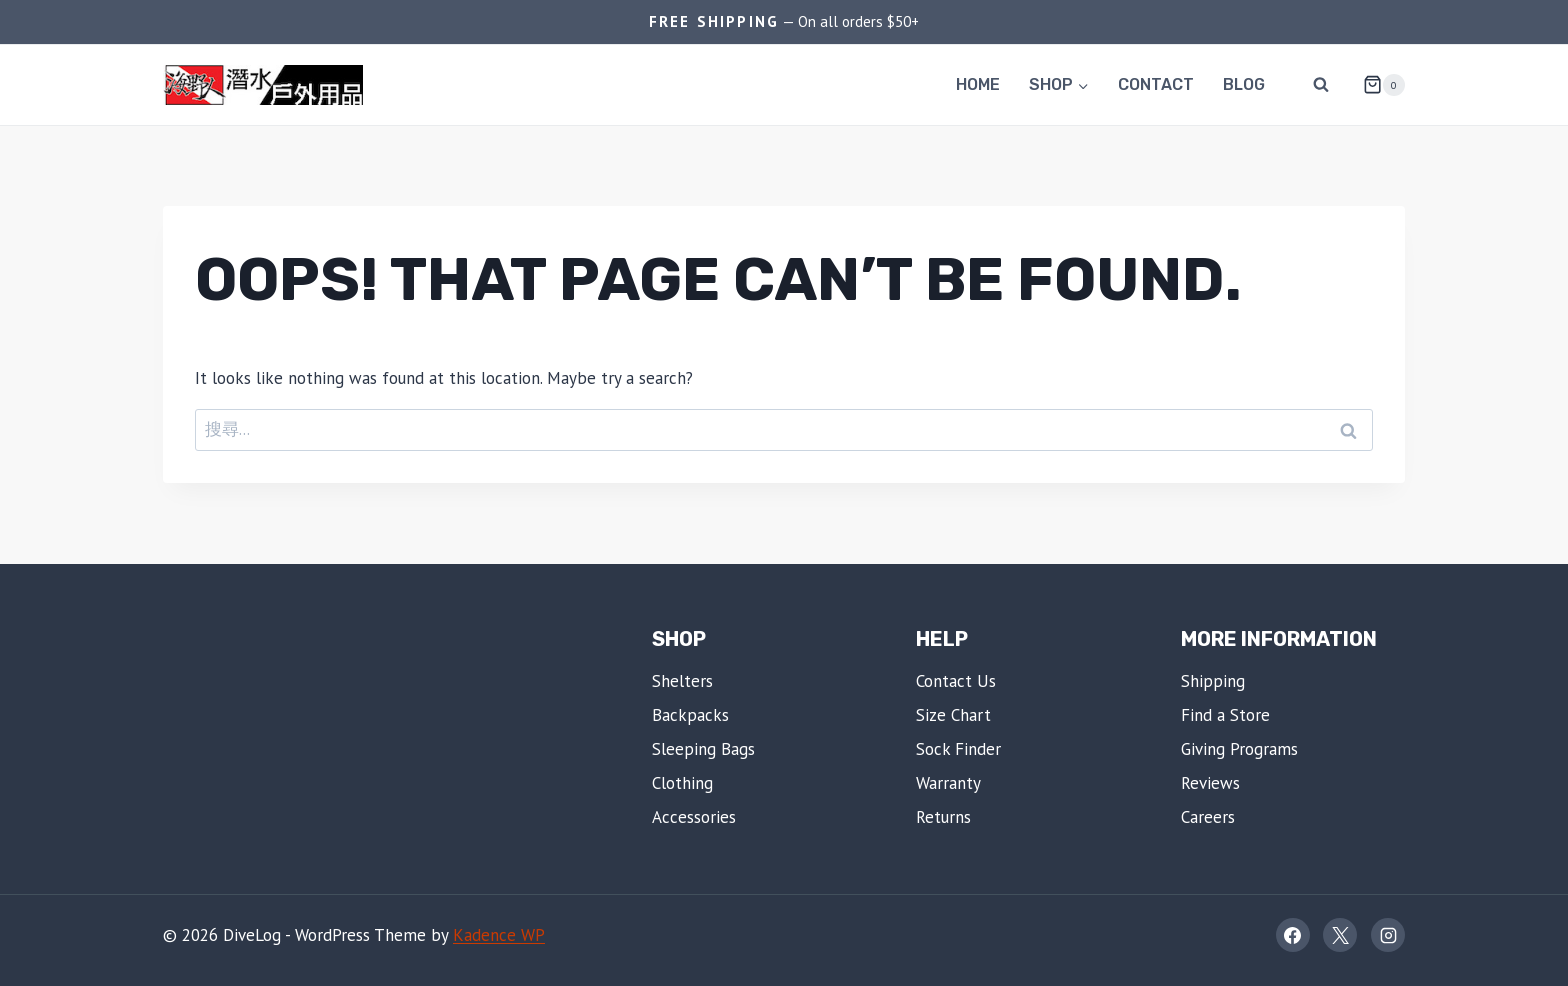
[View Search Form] (1321, 85)
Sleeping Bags (703, 749)
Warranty (948, 783)
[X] (1340, 935)
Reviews (1210, 783)
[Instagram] (1388, 935)
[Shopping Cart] (1376, 85)
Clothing (682, 783)
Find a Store (1225, 715)
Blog (1244, 84)
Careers (1208, 817)
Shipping (1213, 681)
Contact (1156, 84)
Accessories (694, 817)
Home (978, 84)
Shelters (682, 681)
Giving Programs (1239, 749)
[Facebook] (1293, 935)
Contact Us (956, 681)
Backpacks (690, 715)
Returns (943, 817)
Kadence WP (499, 935)
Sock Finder (958, 749)
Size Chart (953, 715)
